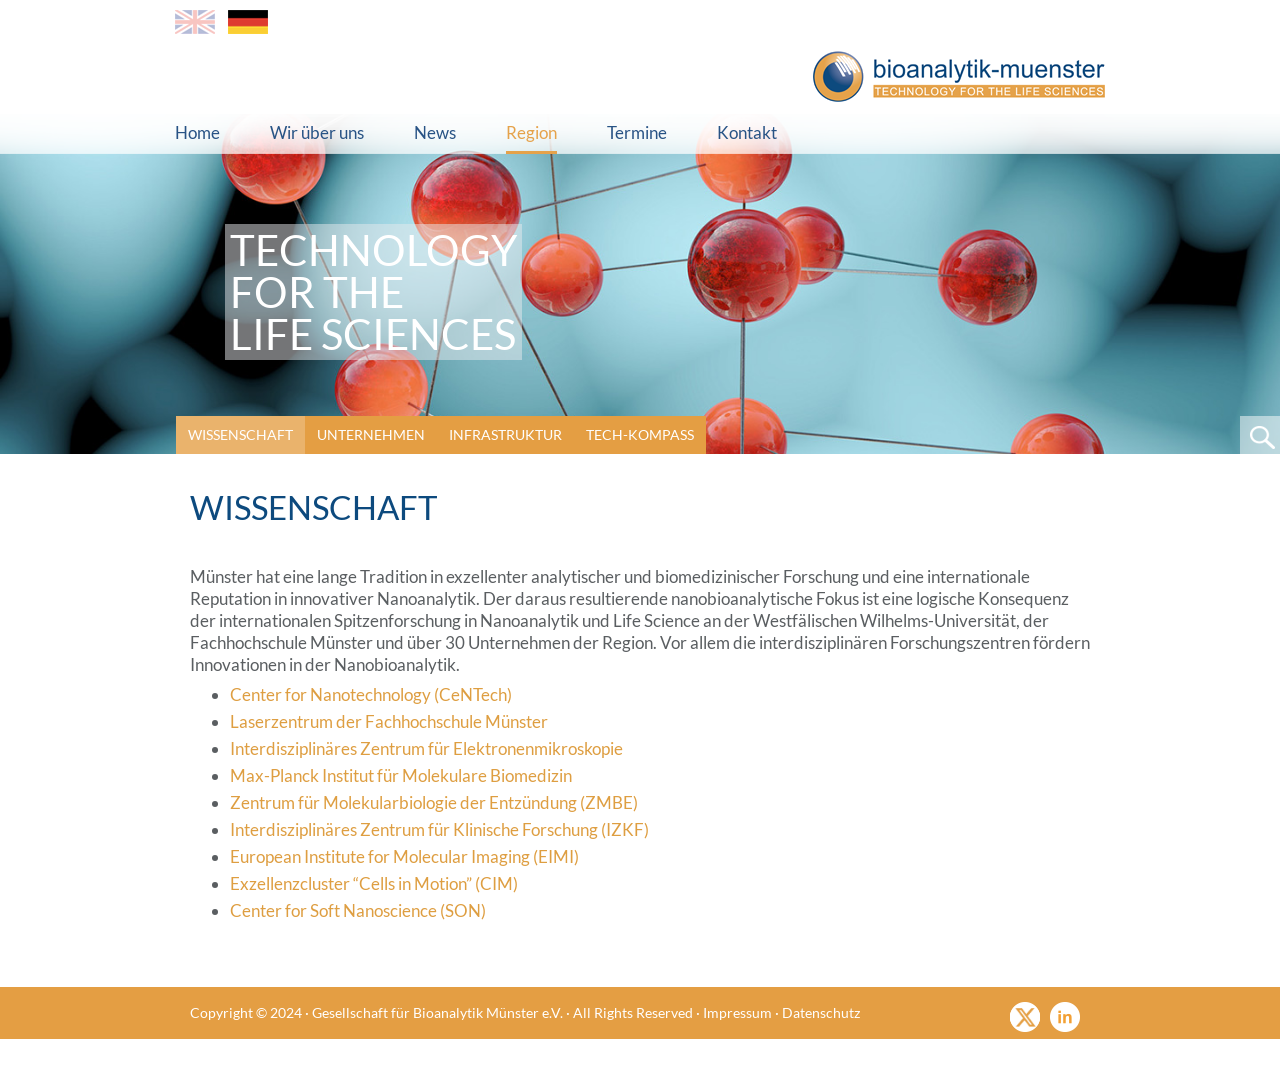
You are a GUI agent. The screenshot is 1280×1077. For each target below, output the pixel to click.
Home (197, 132)
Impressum (737, 1012)
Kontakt (747, 132)
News (435, 132)
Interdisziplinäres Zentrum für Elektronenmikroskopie (426, 748)
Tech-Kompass (640, 434)
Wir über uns (317, 132)
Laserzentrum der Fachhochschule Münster (389, 721)
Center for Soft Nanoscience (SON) (358, 910)
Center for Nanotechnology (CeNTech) (371, 694)
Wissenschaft (240, 434)
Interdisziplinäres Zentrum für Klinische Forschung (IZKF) (439, 829)
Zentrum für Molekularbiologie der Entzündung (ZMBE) (434, 802)
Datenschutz (821, 1012)
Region (531, 132)
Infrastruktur (505, 434)
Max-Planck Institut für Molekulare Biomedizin (401, 775)
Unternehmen (371, 434)
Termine (637, 132)
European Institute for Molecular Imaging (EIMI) (404, 856)
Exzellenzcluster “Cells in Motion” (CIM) (374, 883)
